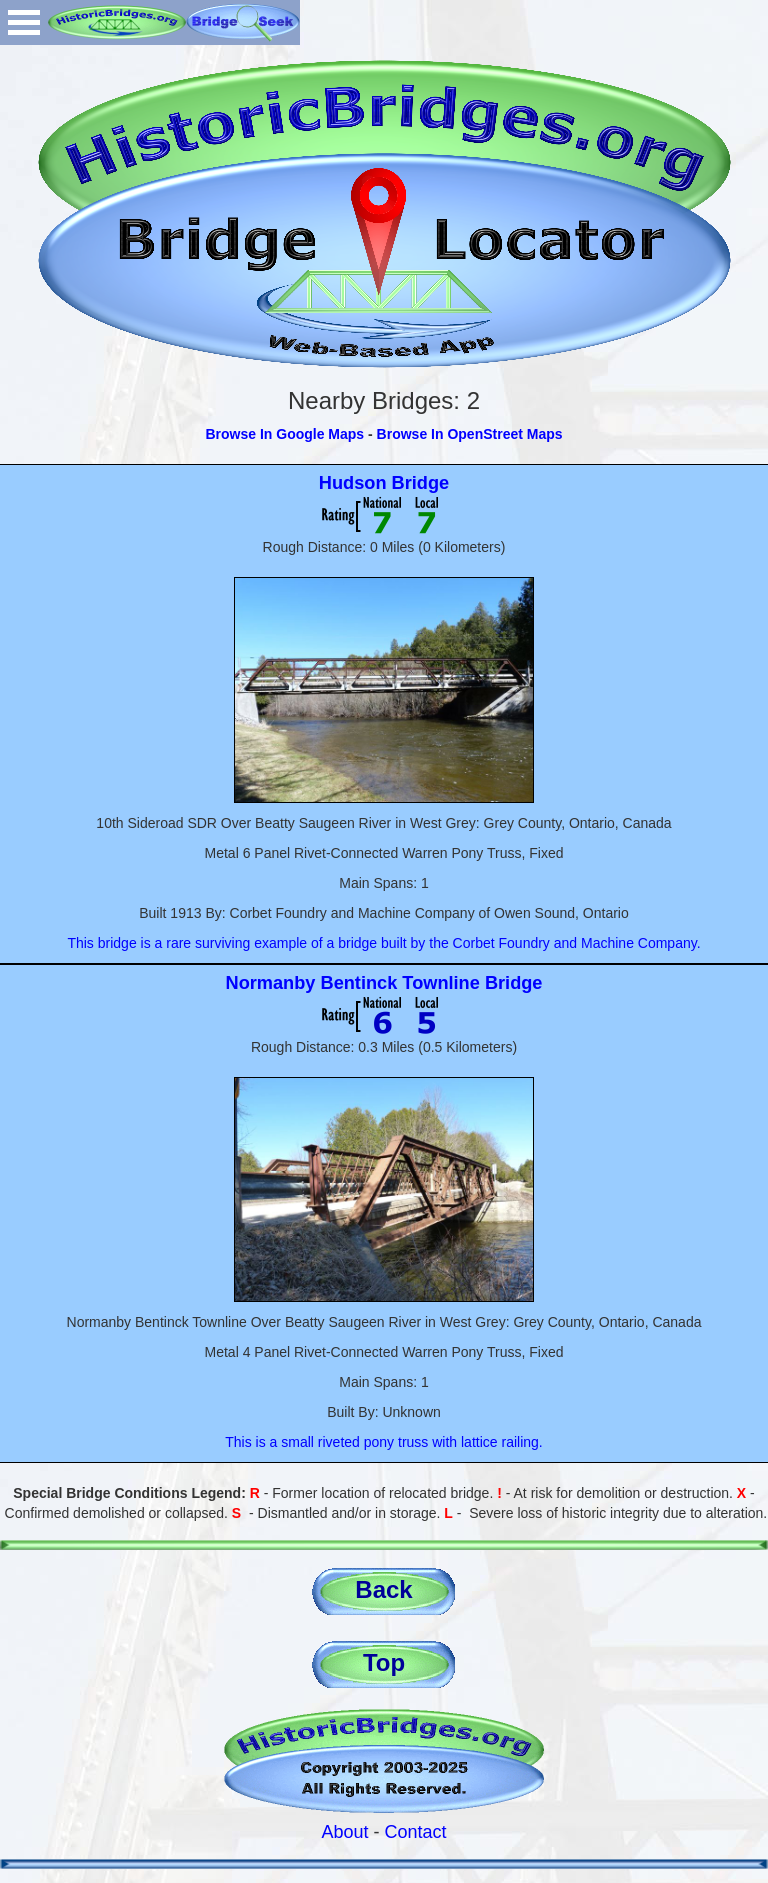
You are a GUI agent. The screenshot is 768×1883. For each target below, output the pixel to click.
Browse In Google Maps (284, 434)
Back (383, 1589)
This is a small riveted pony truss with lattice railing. (383, 1442)
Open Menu (24, 22)
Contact (416, 1832)
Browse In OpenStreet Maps (470, 434)
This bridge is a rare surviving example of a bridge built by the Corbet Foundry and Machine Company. (383, 943)
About (344, 1832)
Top (384, 1662)
